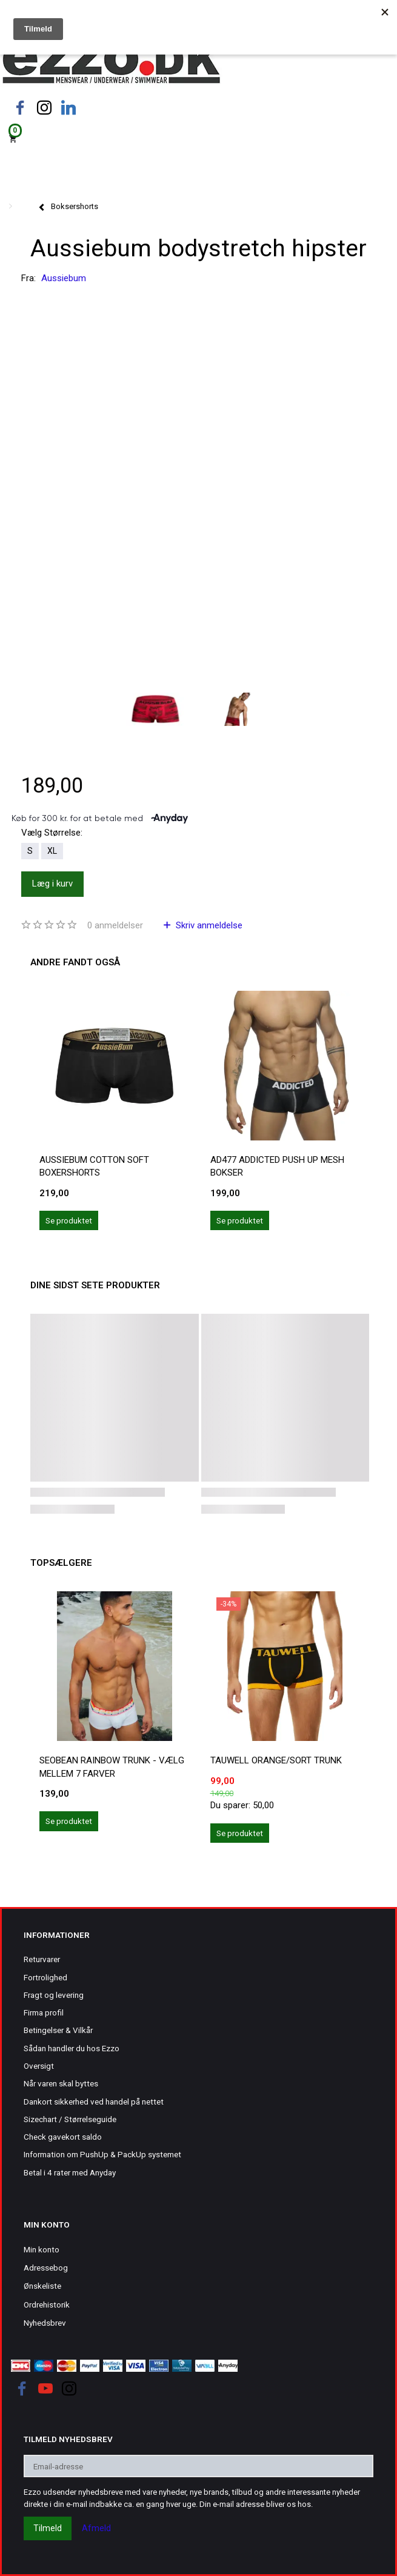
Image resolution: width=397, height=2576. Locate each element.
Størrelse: (51, 832)
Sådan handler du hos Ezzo (71, 2048)
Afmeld (96, 2528)
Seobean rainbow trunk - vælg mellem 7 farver (111, 1767)
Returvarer (42, 1959)
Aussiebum (63, 278)
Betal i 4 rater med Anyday (70, 2172)
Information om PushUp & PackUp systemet (102, 2154)
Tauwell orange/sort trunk (276, 1760)
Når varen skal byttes (61, 2083)
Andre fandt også (75, 962)
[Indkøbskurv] (198, 138)
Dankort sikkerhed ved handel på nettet (94, 2101)
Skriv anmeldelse (207, 925)
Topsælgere (61, 1562)
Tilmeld (47, 2528)
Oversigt (39, 2066)
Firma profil (44, 2012)
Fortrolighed (45, 1977)
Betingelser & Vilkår (58, 2030)
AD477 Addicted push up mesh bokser (277, 1166)
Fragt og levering (54, 1995)
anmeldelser (115, 925)
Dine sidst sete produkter (95, 1285)
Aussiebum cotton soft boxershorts (94, 1166)
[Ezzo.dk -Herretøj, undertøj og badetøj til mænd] (111, 63)
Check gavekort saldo (63, 2137)
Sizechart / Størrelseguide (70, 2119)
